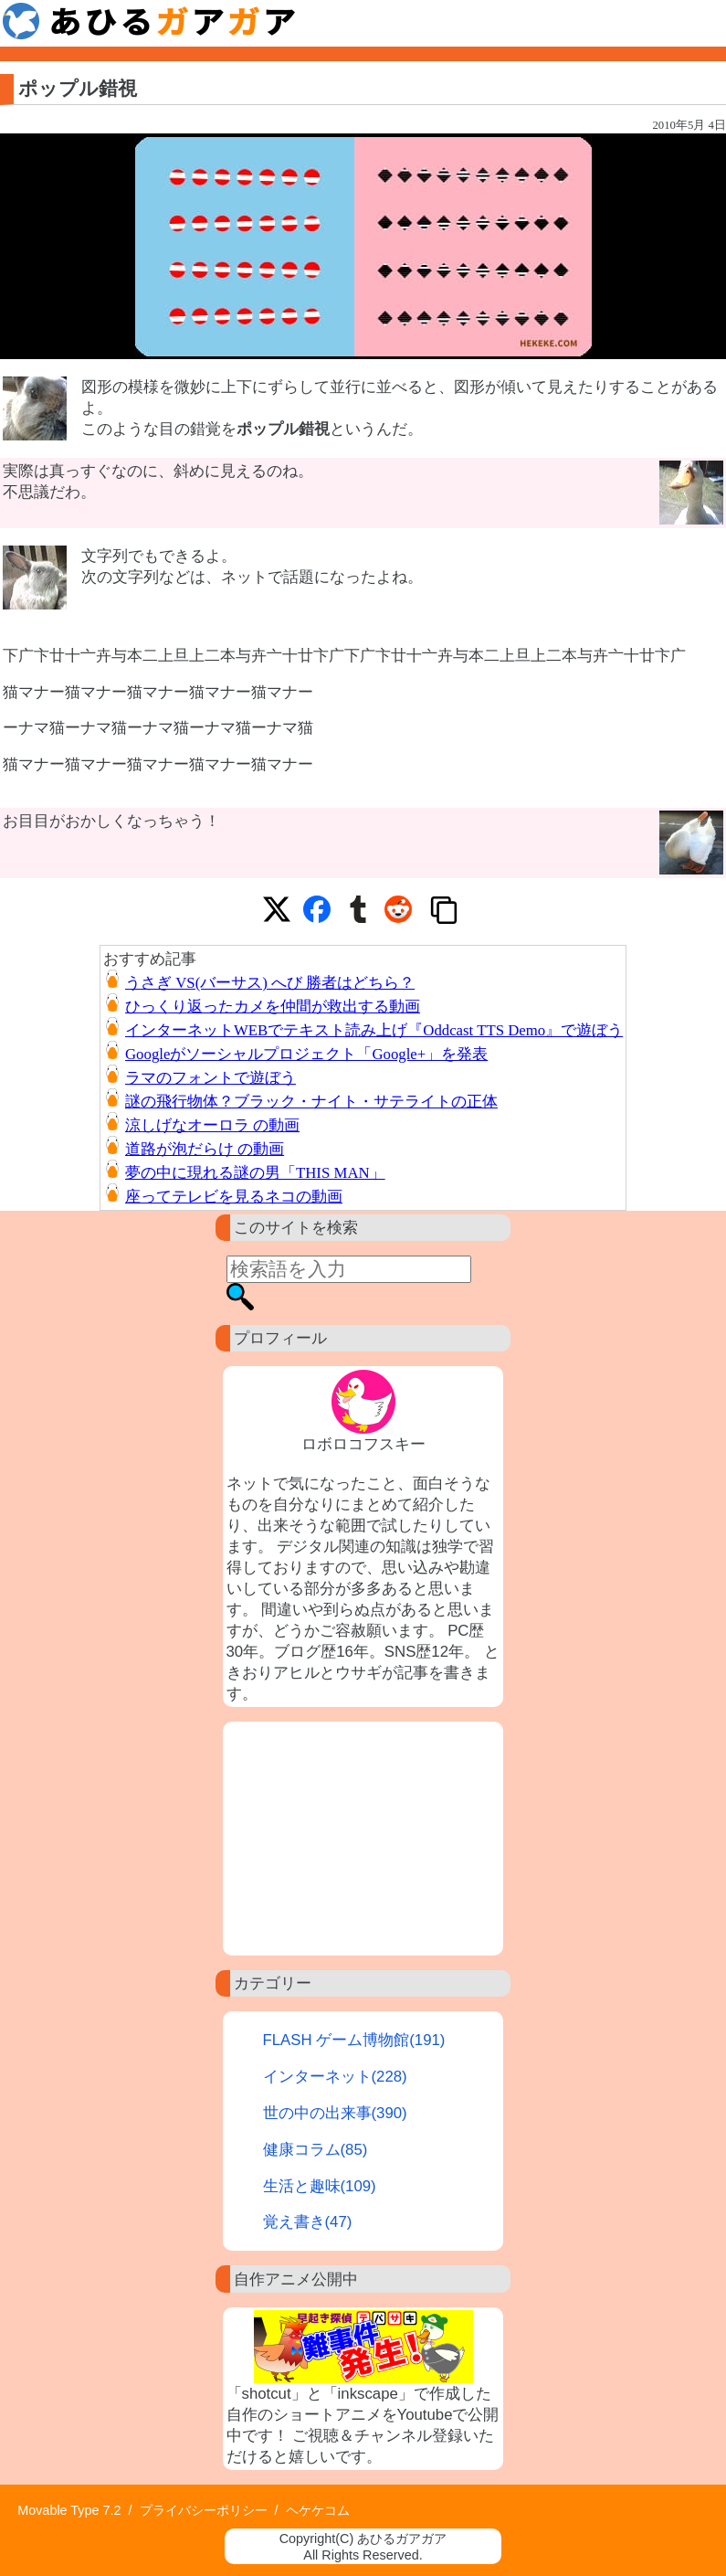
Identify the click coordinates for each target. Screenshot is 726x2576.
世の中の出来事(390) (335, 2113)
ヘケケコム (318, 2510)
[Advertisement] (363, 1838)
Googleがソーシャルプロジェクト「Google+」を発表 (306, 1054)
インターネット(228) (335, 2076)
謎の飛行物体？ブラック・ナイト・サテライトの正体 (311, 1101)
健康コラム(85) (315, 2149)
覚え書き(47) (307, 2222)
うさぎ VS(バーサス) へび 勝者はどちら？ (270, 982)
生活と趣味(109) (319, 2186)
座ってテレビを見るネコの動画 (233, 1196)
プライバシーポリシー (204, 2510)
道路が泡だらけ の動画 (204, 1149)
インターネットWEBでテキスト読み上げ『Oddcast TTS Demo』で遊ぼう (374, 1030)
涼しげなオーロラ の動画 (212, 1125)
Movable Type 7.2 (69, 2510)
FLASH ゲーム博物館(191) (354, 2040)
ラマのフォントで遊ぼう (210, 1078)
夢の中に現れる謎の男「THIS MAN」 (255, 1173)
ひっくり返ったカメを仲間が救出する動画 (272, 1006)
